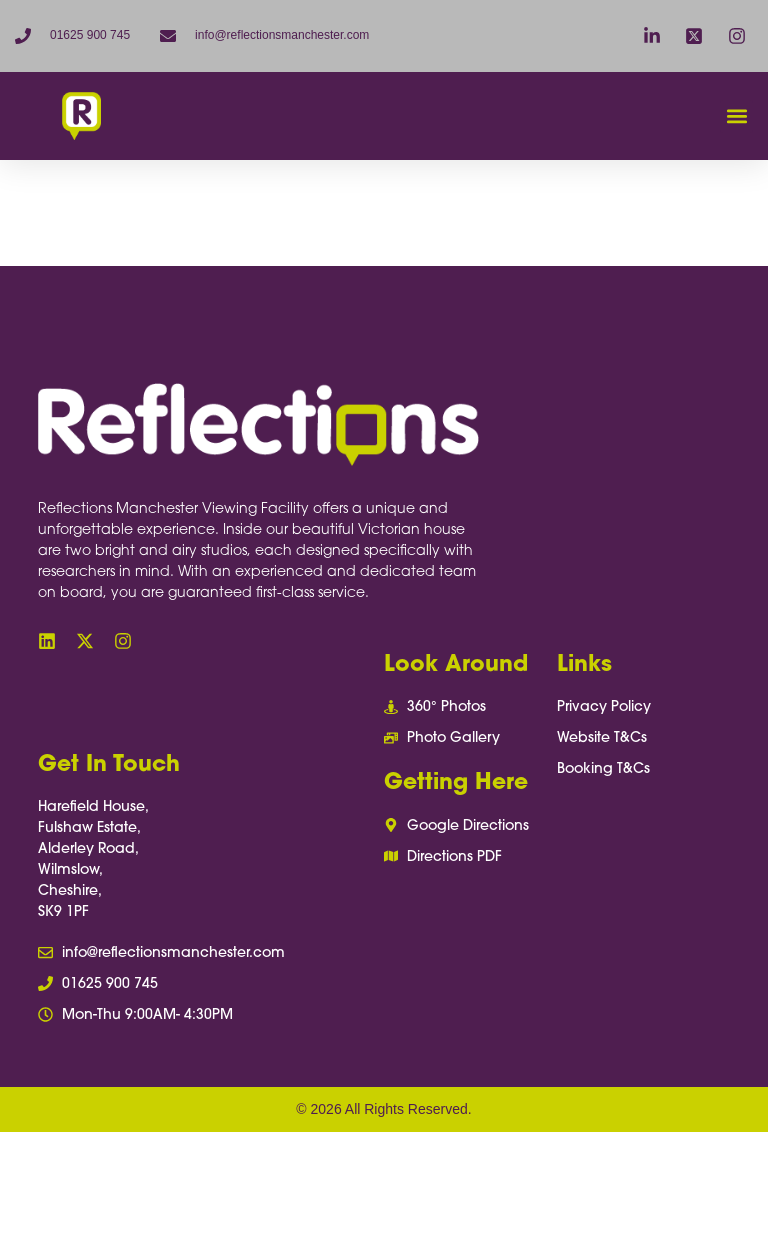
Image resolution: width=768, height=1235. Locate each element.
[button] (736, 116)
